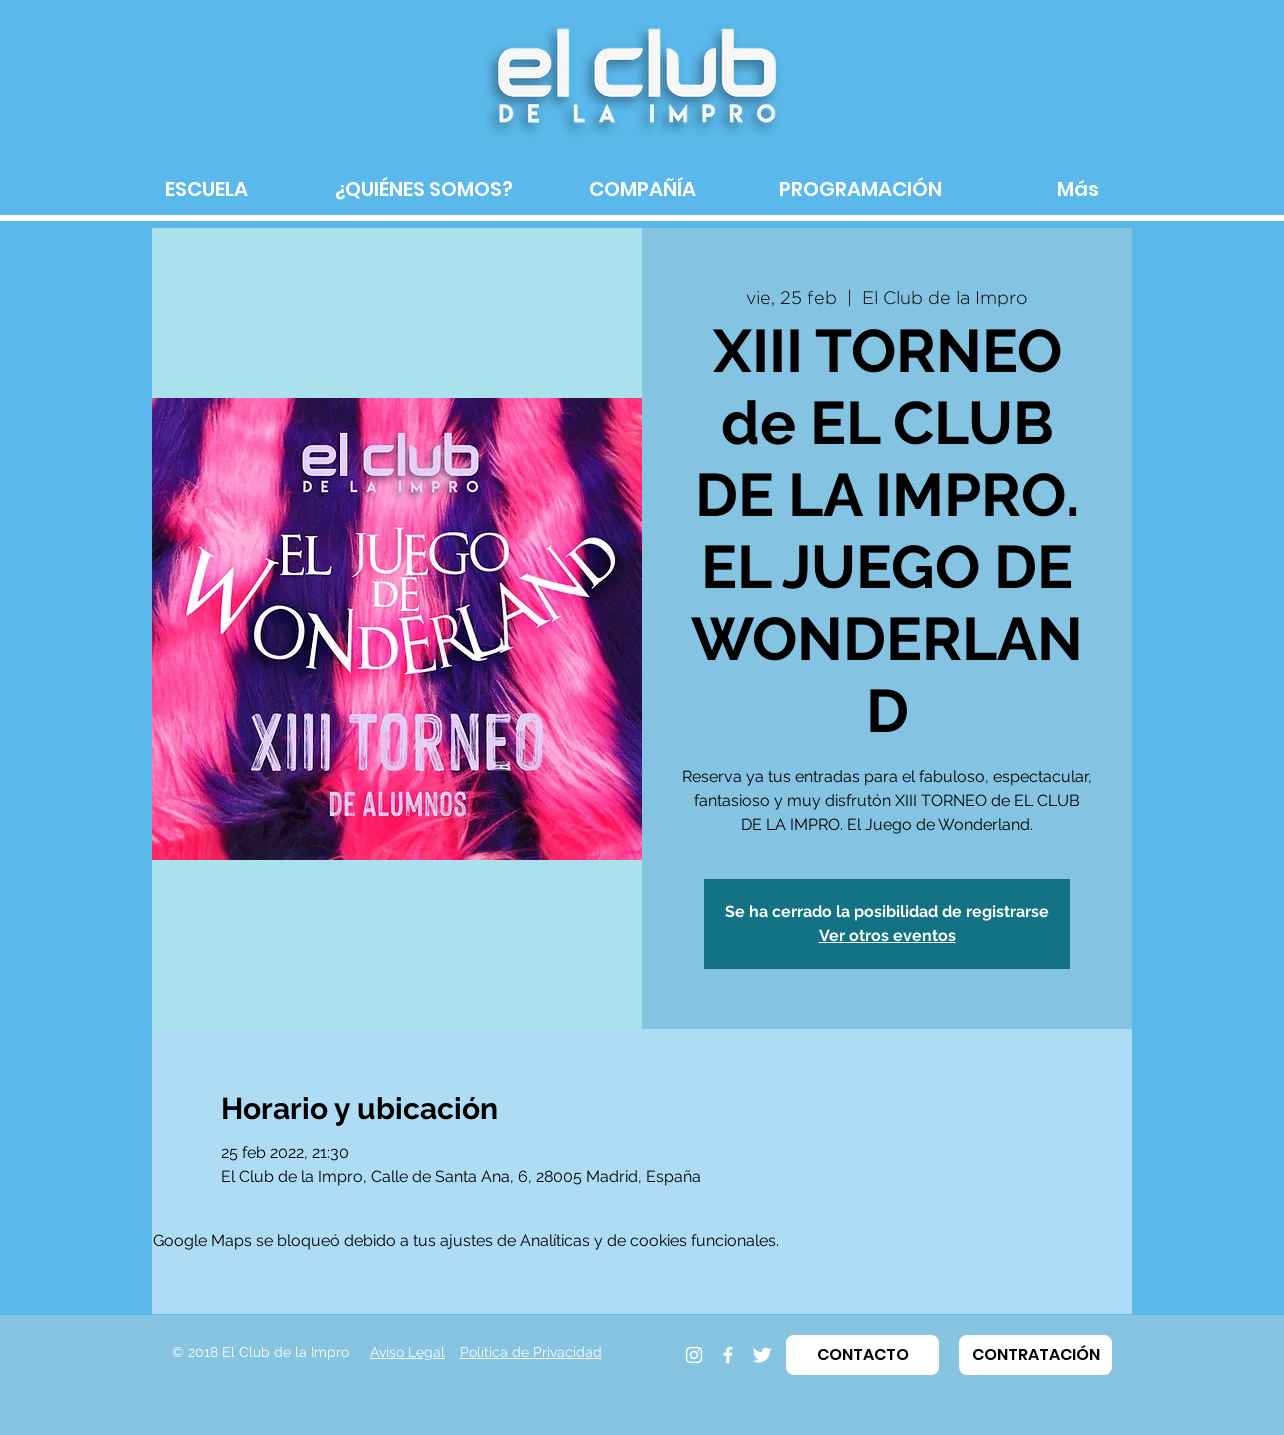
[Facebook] (728, 1355)
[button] (862, 1355)
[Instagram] (694, 1355)
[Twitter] (762, 1355)
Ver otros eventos (887, 935)
